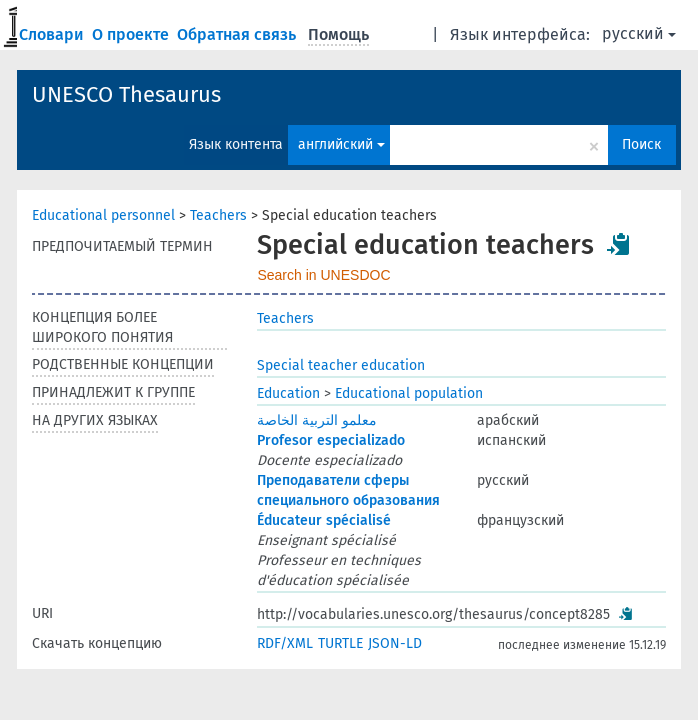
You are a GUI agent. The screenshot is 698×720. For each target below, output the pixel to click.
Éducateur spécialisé (324, 520)
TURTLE (340, 643)
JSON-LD (395, 643)
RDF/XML (285, 643)
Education (288, 393)
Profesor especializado (331, 440)
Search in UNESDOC (323, 275)
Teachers (218, 215)
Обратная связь (238, 34)
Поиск (641, 144)
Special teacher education (341, 365)
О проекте (132, 34)
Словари (53, 34)
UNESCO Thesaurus (126, 94)
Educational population (409, 393)
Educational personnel (103, 215)
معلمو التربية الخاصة (317, 420)
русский (639, 33)
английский (341, 144)
